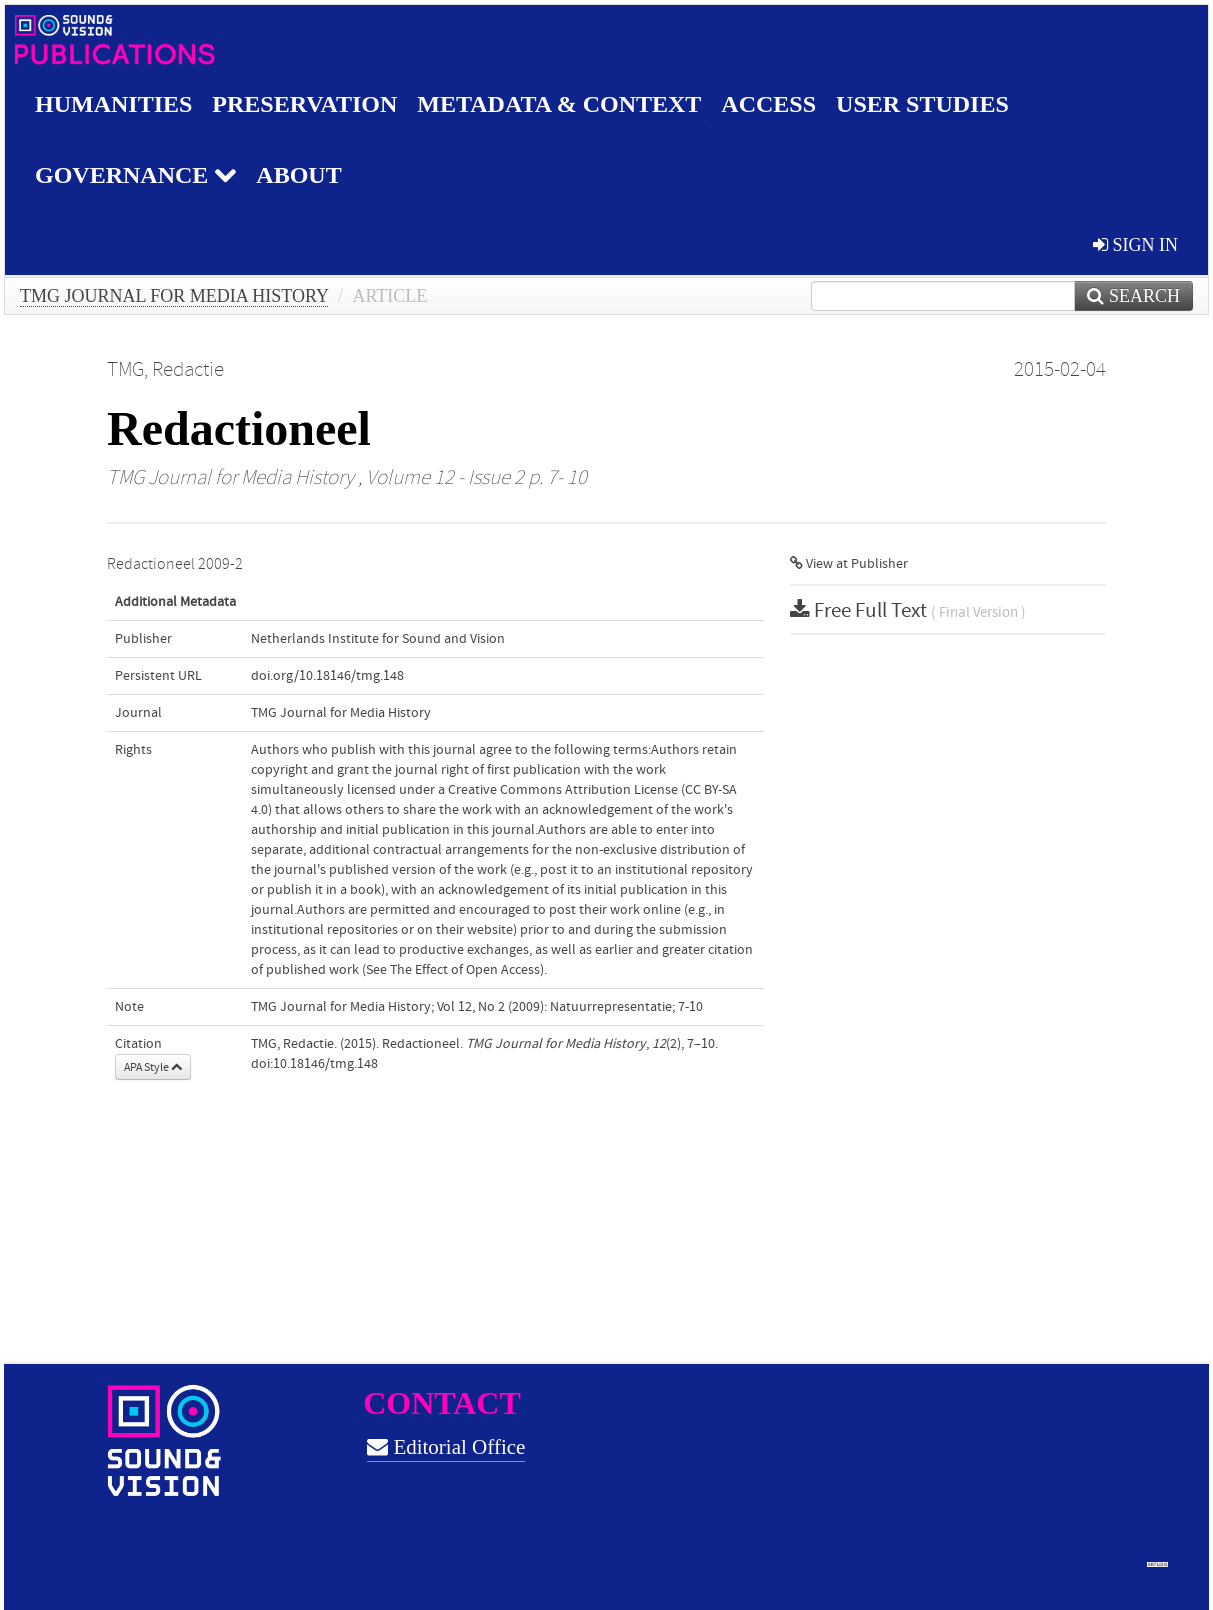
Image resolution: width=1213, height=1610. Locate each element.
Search (1133, 296)
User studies (922, 104)
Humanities (113, 104)
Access (768, 104)
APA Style (153, 1067)
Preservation (304, 104)
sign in (1135, 245)
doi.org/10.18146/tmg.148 (327, 676)
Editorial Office (446, 1447)
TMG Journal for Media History (174, 296)
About (298, 175)
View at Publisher (849, 564)
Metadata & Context (559, 104)
